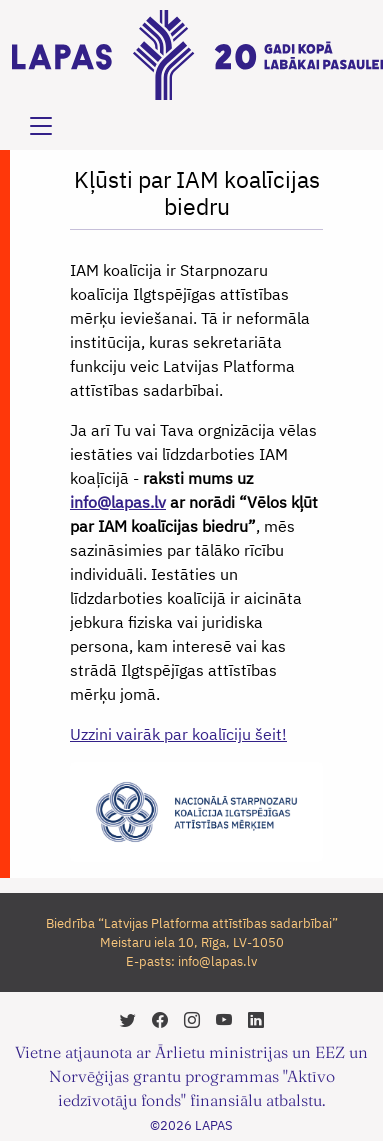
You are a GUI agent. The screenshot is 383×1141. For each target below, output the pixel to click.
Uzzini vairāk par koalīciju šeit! (178, 734)
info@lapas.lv (118, 502)
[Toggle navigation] (41, 126)
